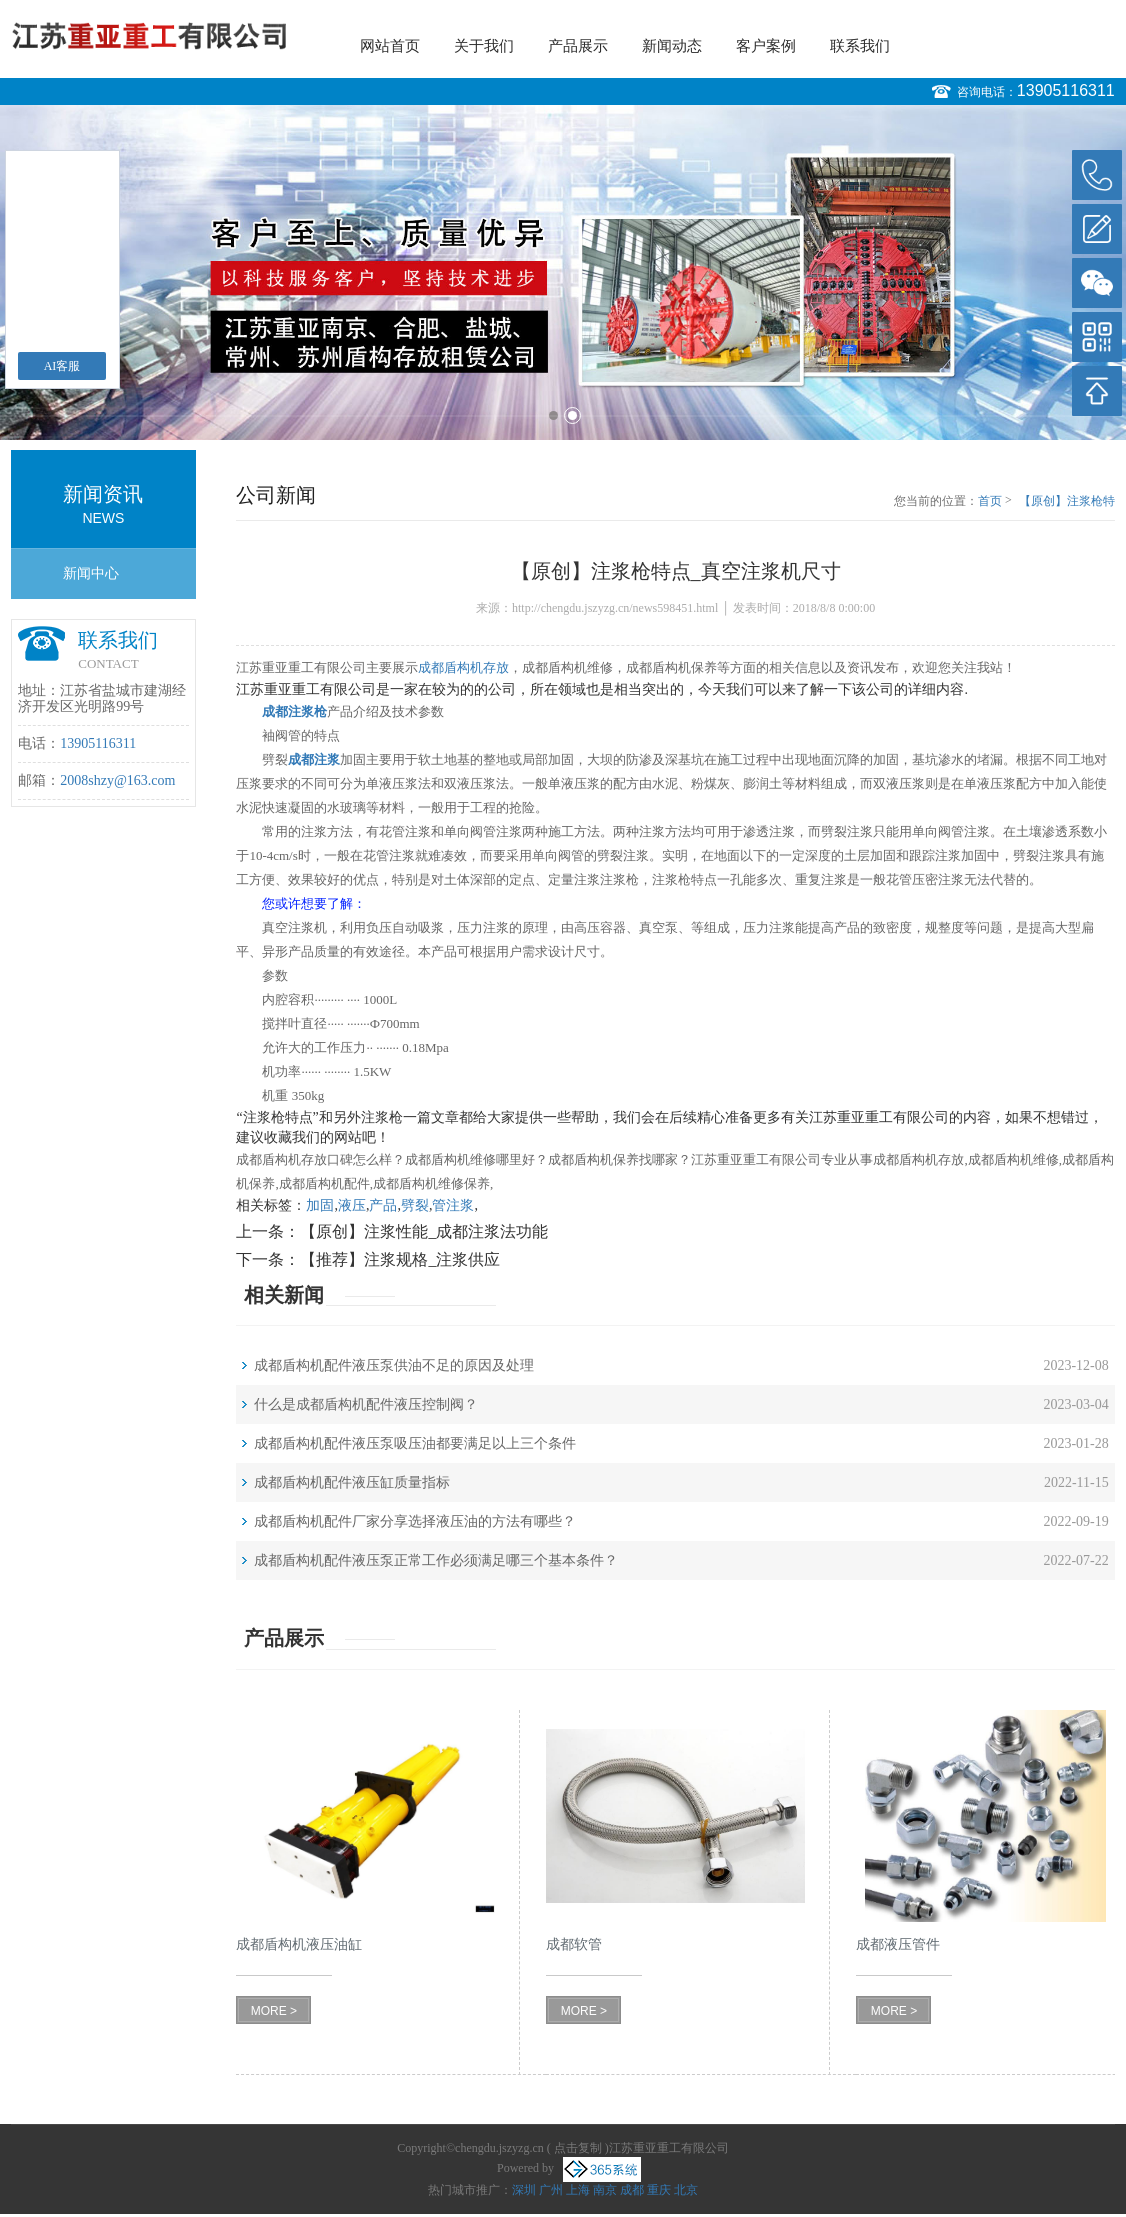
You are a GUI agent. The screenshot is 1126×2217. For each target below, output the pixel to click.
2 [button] (572, 415)
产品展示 (578, 46)
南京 (605, 2190)
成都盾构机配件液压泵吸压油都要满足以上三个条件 (415, 1443)
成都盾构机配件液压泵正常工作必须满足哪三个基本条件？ (436, 1560)
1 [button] (553, 415)
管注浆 (453, 1205)
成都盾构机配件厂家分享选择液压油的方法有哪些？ (415, 1521)
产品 (383, 1205)
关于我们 (484, 46)
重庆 (659, 2190)
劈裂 (415, 1205)
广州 (551, 2190)
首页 (990, 501)
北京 (686, 2190)
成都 (632, 2190)
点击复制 (578, 2148)
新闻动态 (672, 46)
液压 (352, 1205)
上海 (578, 2190)
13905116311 (1066, 90)
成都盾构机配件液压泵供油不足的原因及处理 (394, 1365)
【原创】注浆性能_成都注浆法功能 (424, 1231)
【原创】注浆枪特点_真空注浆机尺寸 (1067, 502)
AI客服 (62, 366)
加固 (320, 1205)
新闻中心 (91, 573)
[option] (563, 272)
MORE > (274, 2011)
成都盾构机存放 (463, 667)
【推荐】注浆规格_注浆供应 (400, 1259)
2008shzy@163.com (117, 780)
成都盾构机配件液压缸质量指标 (352, 1482)
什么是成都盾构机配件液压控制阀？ (366, 1404)
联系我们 (860, 46)
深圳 (524, 2190)
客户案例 (766, 46)
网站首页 (390, 46)
